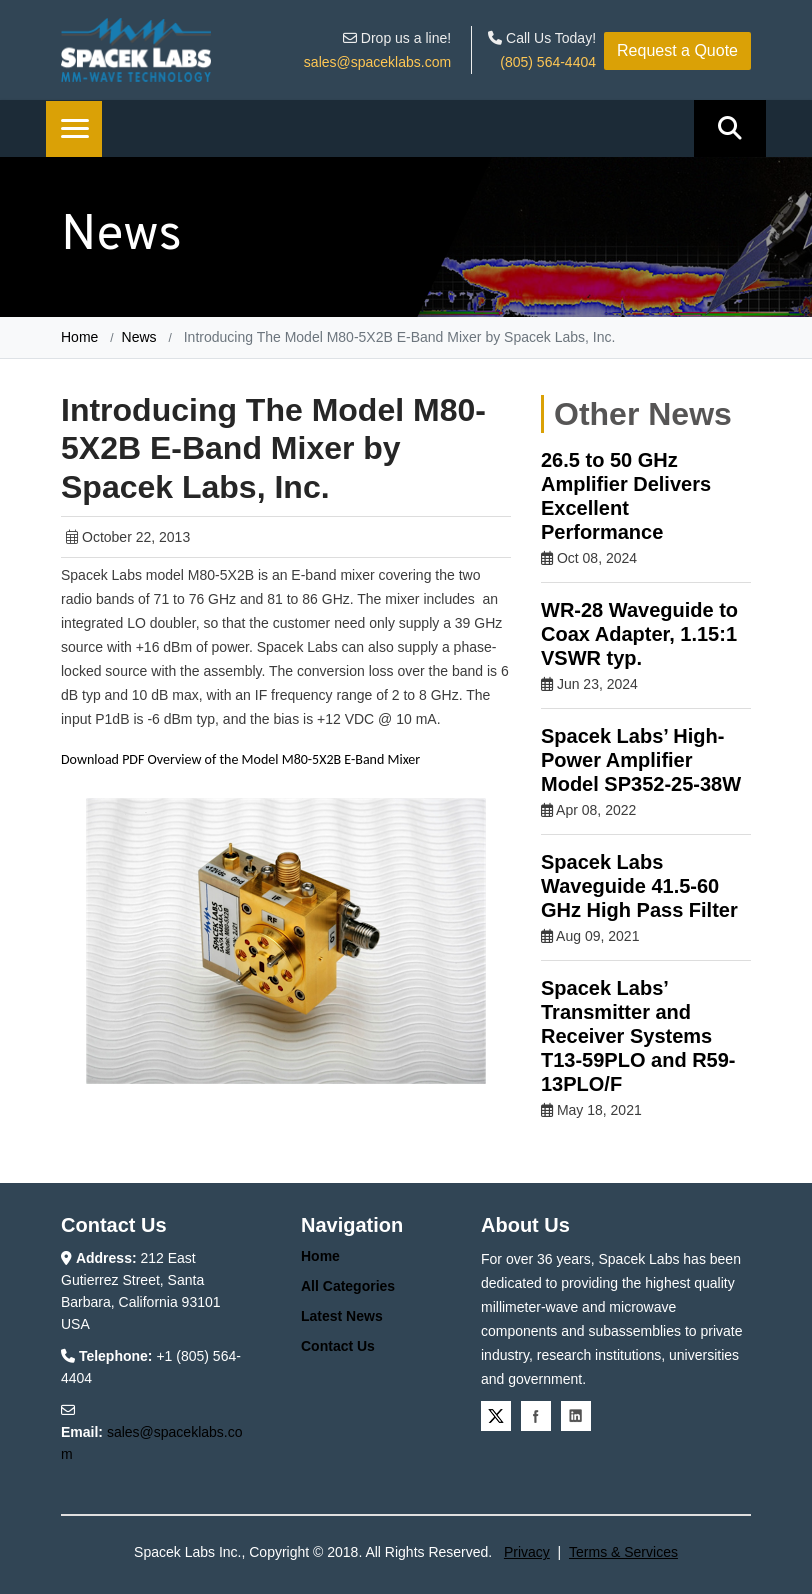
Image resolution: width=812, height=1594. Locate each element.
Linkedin (576, 1416)
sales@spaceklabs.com (377, 62)
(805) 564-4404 (548, 62)
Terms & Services (623, 1552)
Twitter (496, 1416)
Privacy (527, 1552)
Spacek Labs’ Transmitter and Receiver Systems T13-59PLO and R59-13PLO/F (638, 1036)
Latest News (342, 1316)
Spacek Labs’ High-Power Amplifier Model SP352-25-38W (641, 760)
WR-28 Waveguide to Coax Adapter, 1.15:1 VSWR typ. (639, 634)
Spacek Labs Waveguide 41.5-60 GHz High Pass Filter (639, 886)
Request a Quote (677, 50)
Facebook (536, 1416)
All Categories (348, 1286)
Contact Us (338, 1346)
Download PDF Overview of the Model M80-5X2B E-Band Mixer (240, 759)
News (139, 337)
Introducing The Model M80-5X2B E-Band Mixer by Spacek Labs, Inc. (398, 337)
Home (79, 337)
